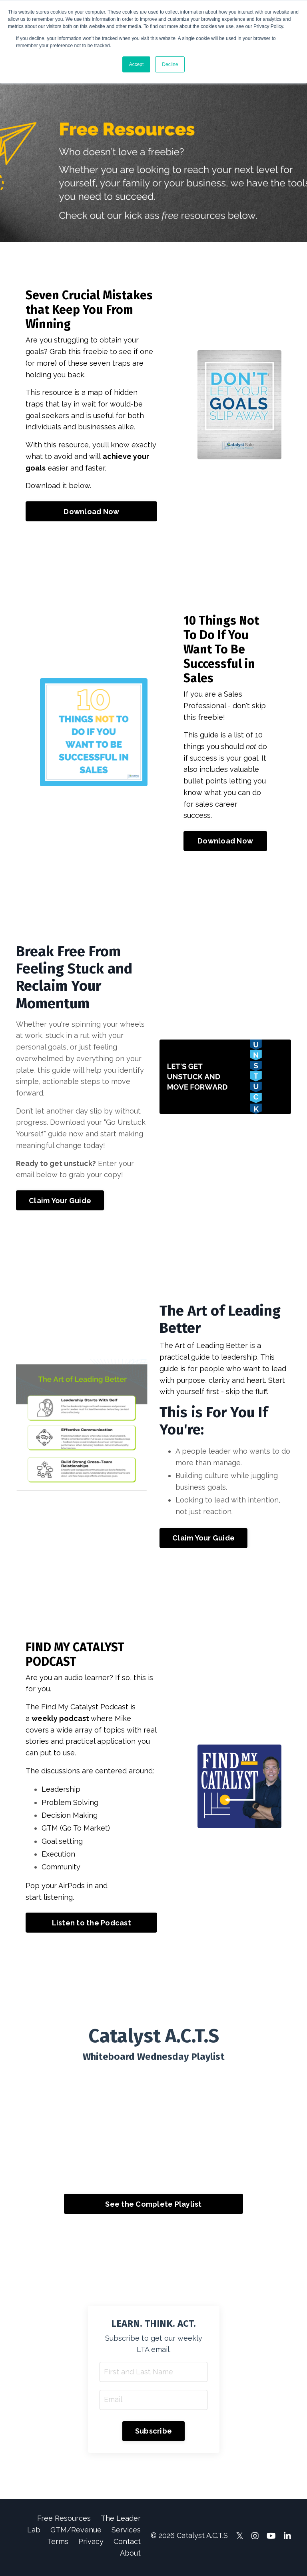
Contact (127, 2544)
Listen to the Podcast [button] (91, 1925)
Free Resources (64, 2521)
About (130, 2556)
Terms (57, 2544)
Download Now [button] (91, 512)
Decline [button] (170, 64)
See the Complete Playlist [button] (153, 2206)
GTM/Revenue (76, 2532)
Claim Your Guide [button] (60, 1202)
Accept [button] (136, 64)
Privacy (91, 2544)
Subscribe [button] (153, 2434)
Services (126, 2532)
